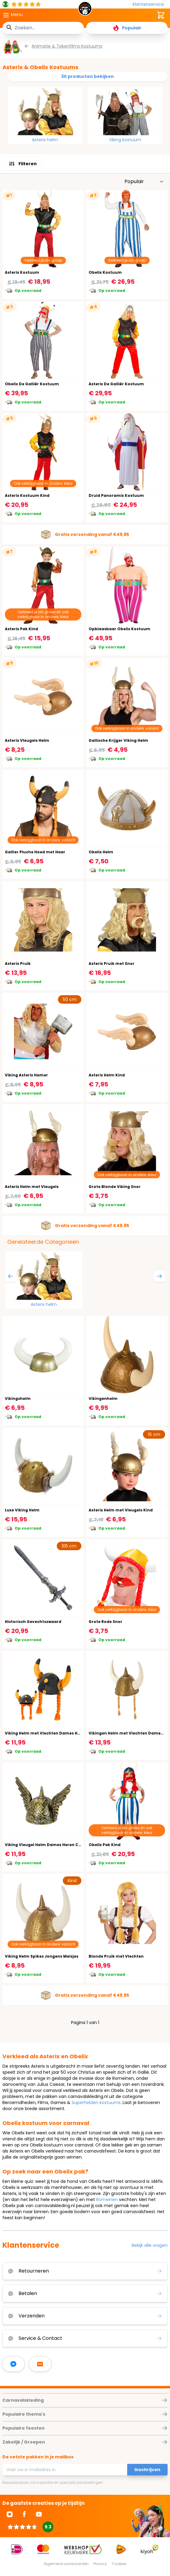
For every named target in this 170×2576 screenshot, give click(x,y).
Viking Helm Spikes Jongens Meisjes (41, 1956)
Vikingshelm (18, 1398)
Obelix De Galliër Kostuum (32, 383)
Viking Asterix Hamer (26, 1075)
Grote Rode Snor (105, 1621)
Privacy (100, 2563)
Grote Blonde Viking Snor (115, 1186)
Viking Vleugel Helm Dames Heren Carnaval (50, 1844)
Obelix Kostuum (105, 272)
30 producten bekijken (87, 76)
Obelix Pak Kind (105, 1844)
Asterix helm (45, 140)
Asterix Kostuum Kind (27, 495)
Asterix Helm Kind (107, 1075)
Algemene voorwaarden (66, 2563)
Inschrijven (147, 2470)
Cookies (119, 2563)
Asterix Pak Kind (21, 628)
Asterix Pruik (18, 963)
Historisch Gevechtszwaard (33, 1621)
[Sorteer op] (144, 182)
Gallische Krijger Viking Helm (118, 740)
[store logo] (84, 10)
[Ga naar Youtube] (39, 2514)
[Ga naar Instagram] (10, 2514)
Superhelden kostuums (96, 2102)
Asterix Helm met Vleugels (32, 1186)
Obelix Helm (101, 852)
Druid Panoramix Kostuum (116, 495)
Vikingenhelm (103, 1398)
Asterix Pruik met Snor (111, 963)
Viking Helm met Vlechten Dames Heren (46, 1733)
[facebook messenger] (13, 2364)
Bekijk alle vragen (150, 2245)
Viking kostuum (125, 140)
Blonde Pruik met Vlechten (116, 1956)
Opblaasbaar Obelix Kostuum (119, 628)
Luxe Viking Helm (22, 1510)
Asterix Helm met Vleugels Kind (121, 1510)
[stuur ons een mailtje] (40, 2364)
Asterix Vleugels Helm (27, 740)
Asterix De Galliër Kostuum (116, 383)
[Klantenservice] (150, 4)
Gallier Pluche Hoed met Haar (35, 852)
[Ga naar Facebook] (24, 2514)
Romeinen (107, 2199)
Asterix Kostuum (22, 272)
